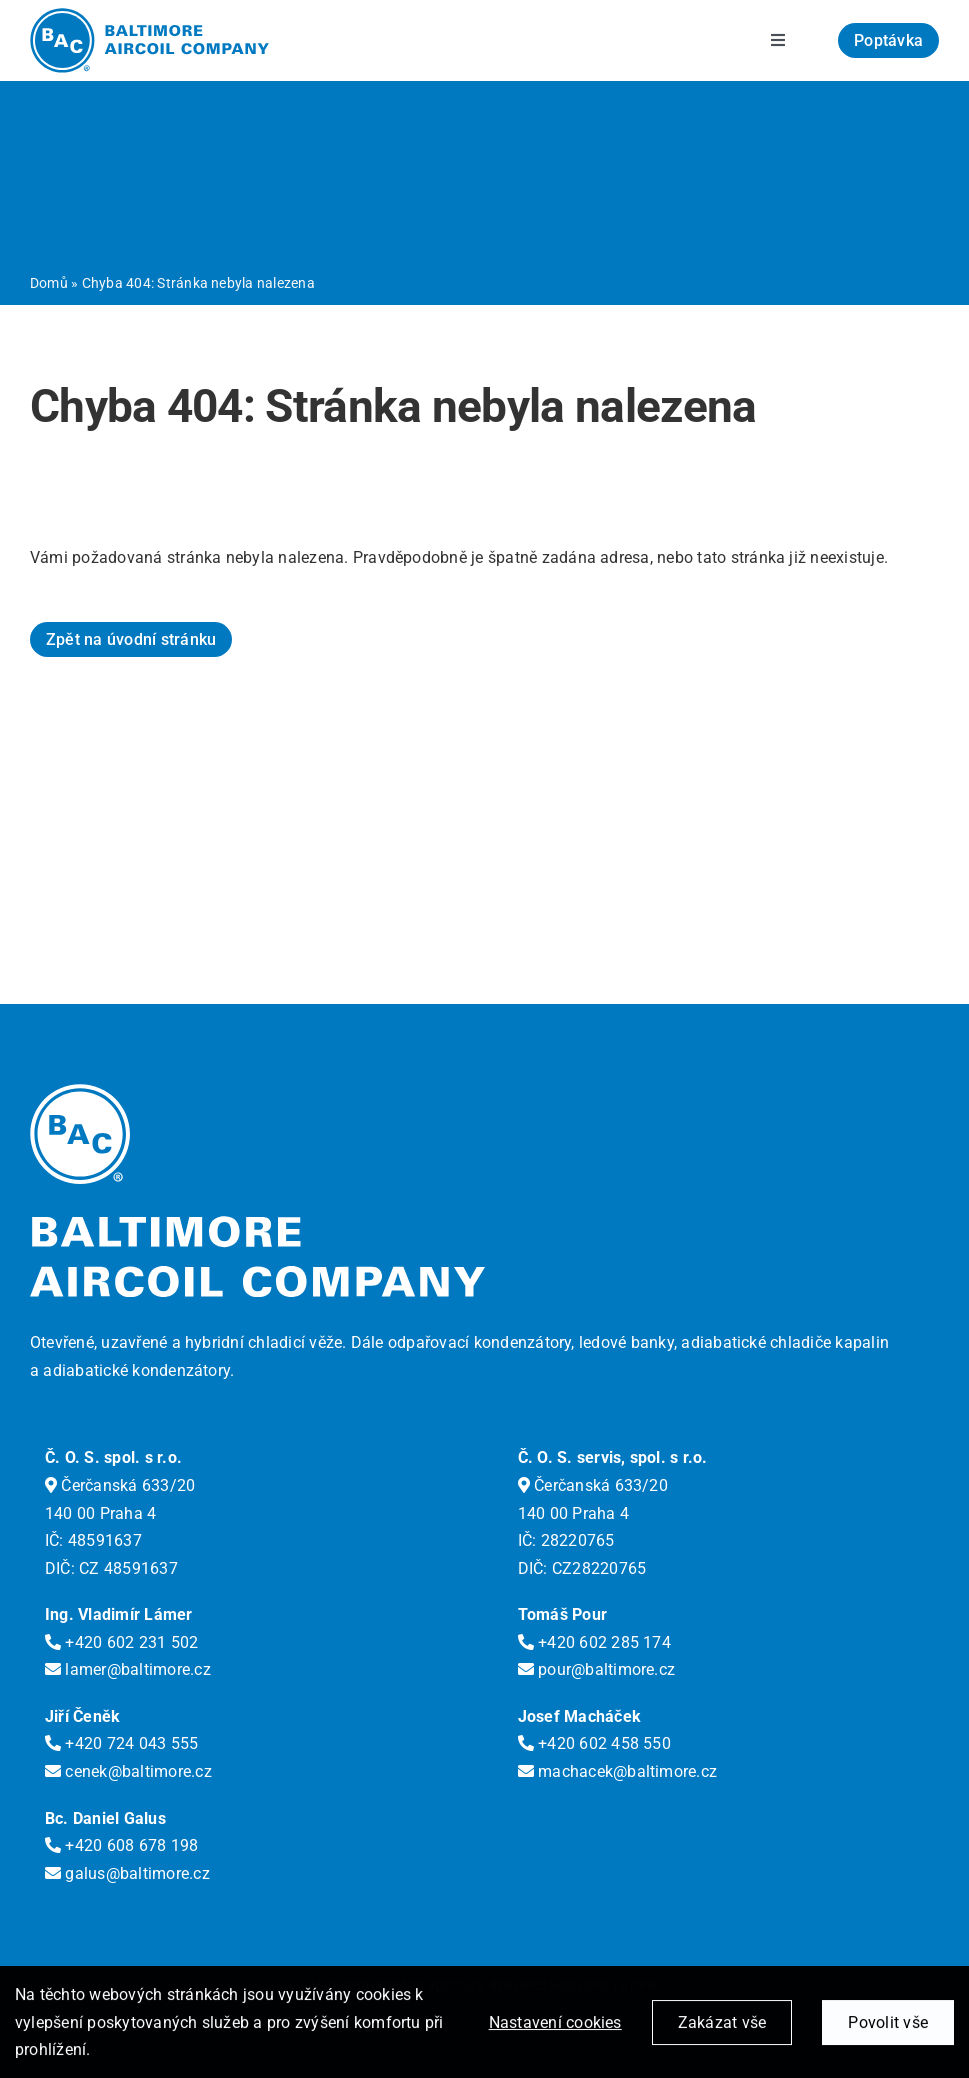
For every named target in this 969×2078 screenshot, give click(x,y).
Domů (49, 283)
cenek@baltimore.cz (128, 1771)
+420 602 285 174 (594, 1642)
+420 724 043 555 (121, 1743)
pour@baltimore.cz (597, 1669)
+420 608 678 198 (121, 1845)
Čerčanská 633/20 (120, 1485)
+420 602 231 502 (121, 1642)
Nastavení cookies (555, 2025)
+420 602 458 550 (594, 1743)
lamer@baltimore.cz (128, 1669)
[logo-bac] (149, 15)
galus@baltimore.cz (127, 1873)
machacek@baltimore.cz (618, 1771)
